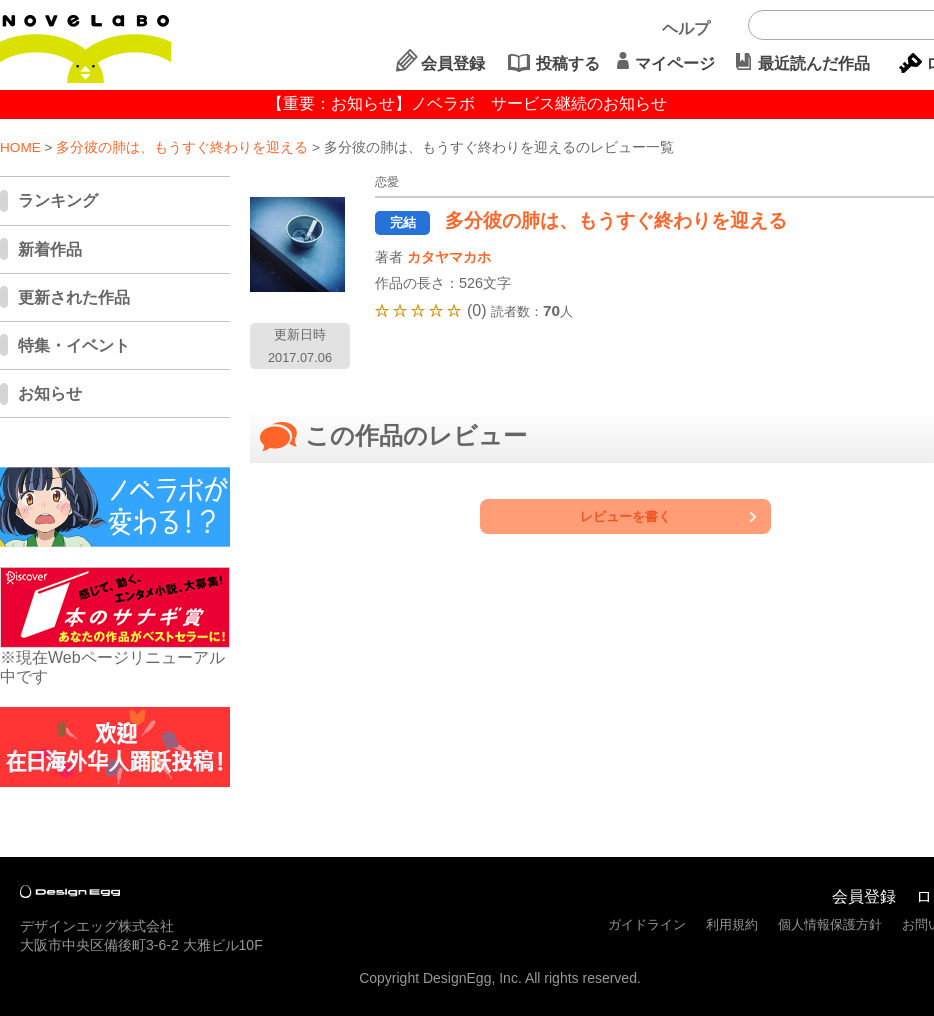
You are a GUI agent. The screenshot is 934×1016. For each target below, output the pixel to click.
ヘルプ (686, 28)
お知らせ (50, 393)
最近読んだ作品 (814, 63)
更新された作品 (74, 297)
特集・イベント (74, 345)
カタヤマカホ (449, 257)
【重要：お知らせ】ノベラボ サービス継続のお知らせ (467, 103)
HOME (20, 147)
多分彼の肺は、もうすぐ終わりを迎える (182, 147)
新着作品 (50, 249)
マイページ (675, 63)
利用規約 (732, 924)
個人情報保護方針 (830, 924)
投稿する (568, 63)
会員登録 (453, 63)
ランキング (58, 200)
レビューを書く (625, 516)
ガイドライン (647, 924)
